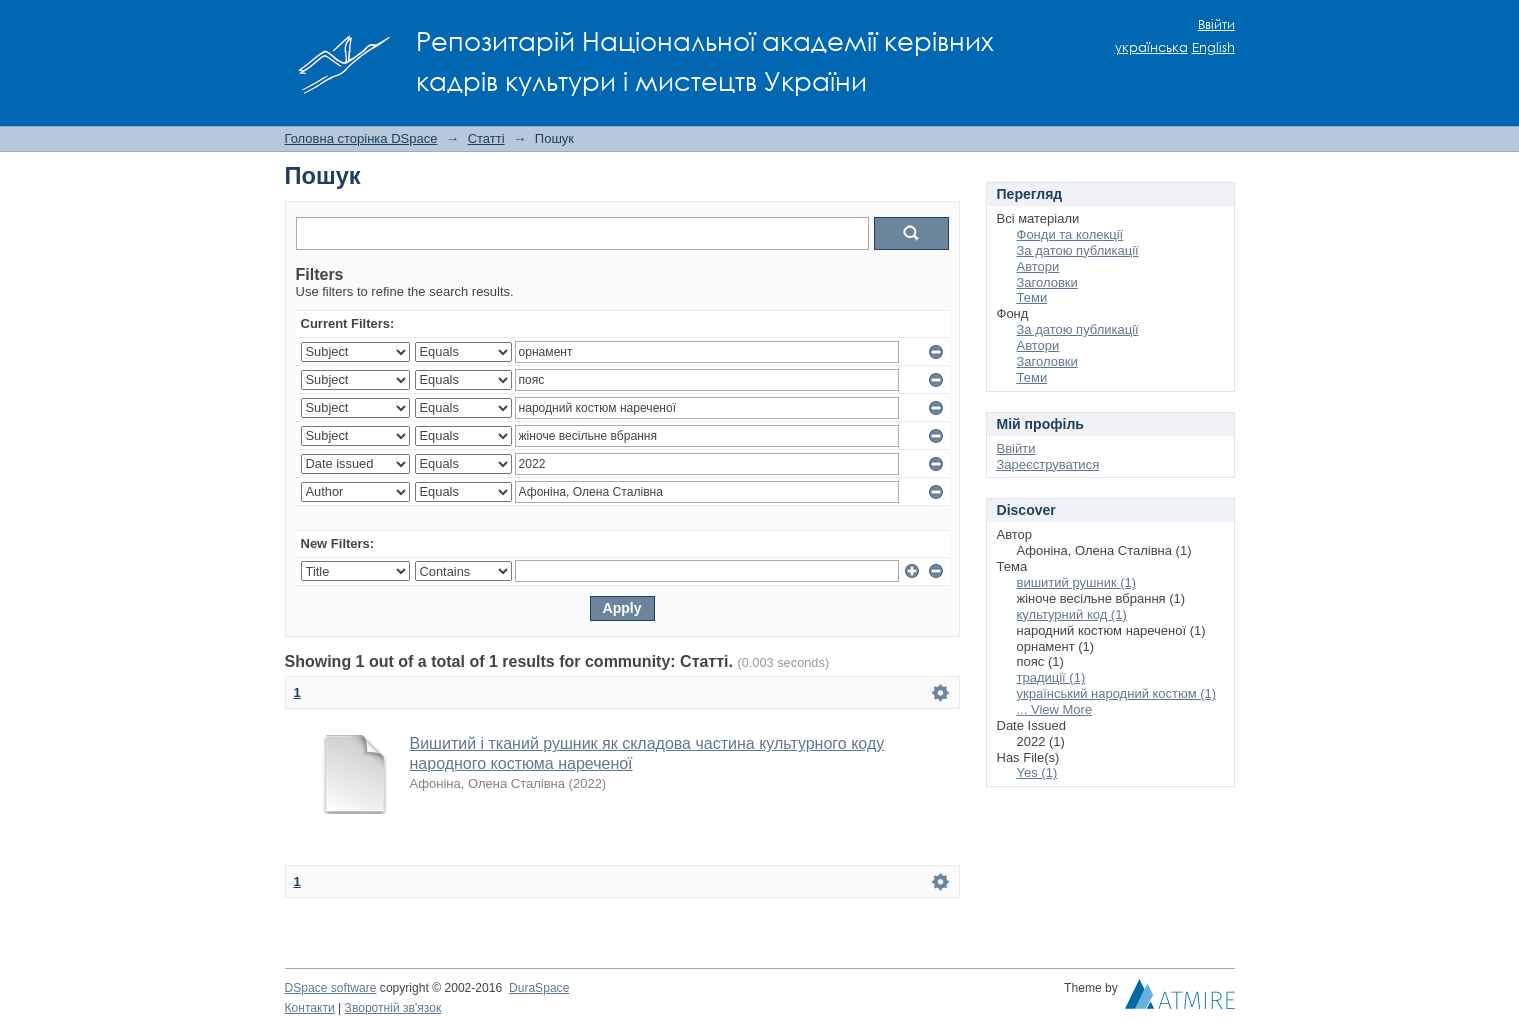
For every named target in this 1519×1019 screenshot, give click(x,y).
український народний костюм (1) (1117, 693)
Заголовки (1047, 282)
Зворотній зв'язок (393, 1008)
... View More (1055, 709)
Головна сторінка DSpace (361, 138)
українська (1151, 47)
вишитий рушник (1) (1077, 582)
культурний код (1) (1072, 614)
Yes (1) (1037, 772)
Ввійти (1216, 24)
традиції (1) (1051, 677)
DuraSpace (539, 988)
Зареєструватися (1048, 464)
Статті (486, 138)
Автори (1038, 266)
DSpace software (331, 988)
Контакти (310, 1008)
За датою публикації (1078, 250)
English (1213, 47)
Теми (1032, 297)
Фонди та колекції (1070, 234)
